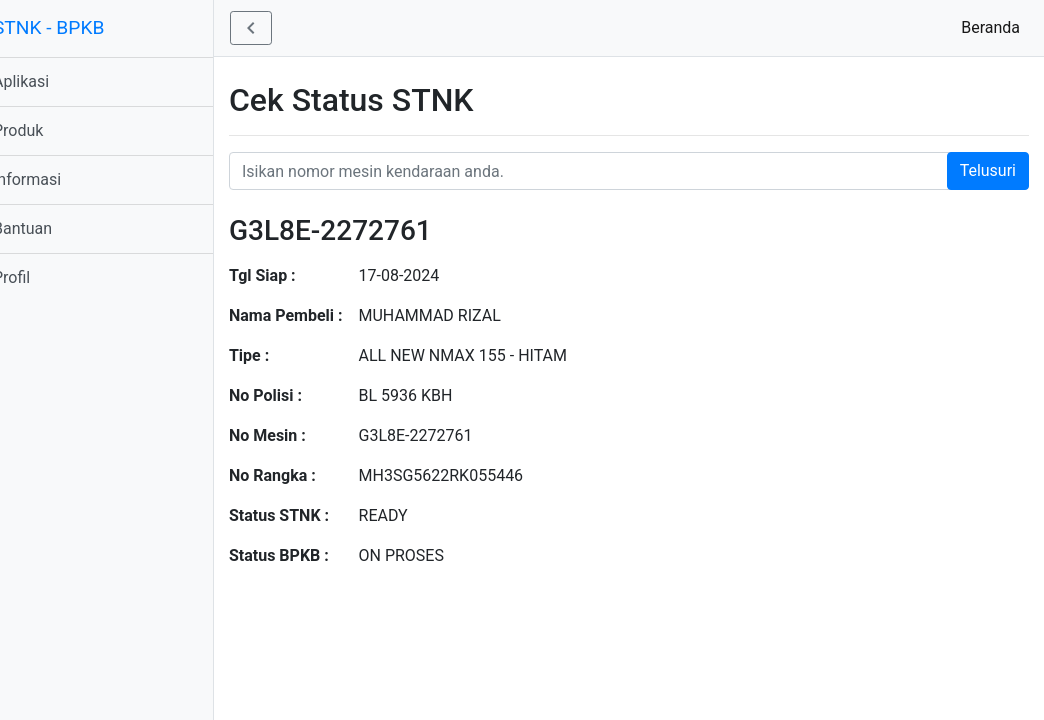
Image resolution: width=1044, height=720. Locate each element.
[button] (278, 28)
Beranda (994, 26)
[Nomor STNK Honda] (642, 171)
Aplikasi (48, 81)
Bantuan (49, 228)
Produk (45, 130)
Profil (38, 277)
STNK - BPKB (75, 27)
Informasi (54, 179)
